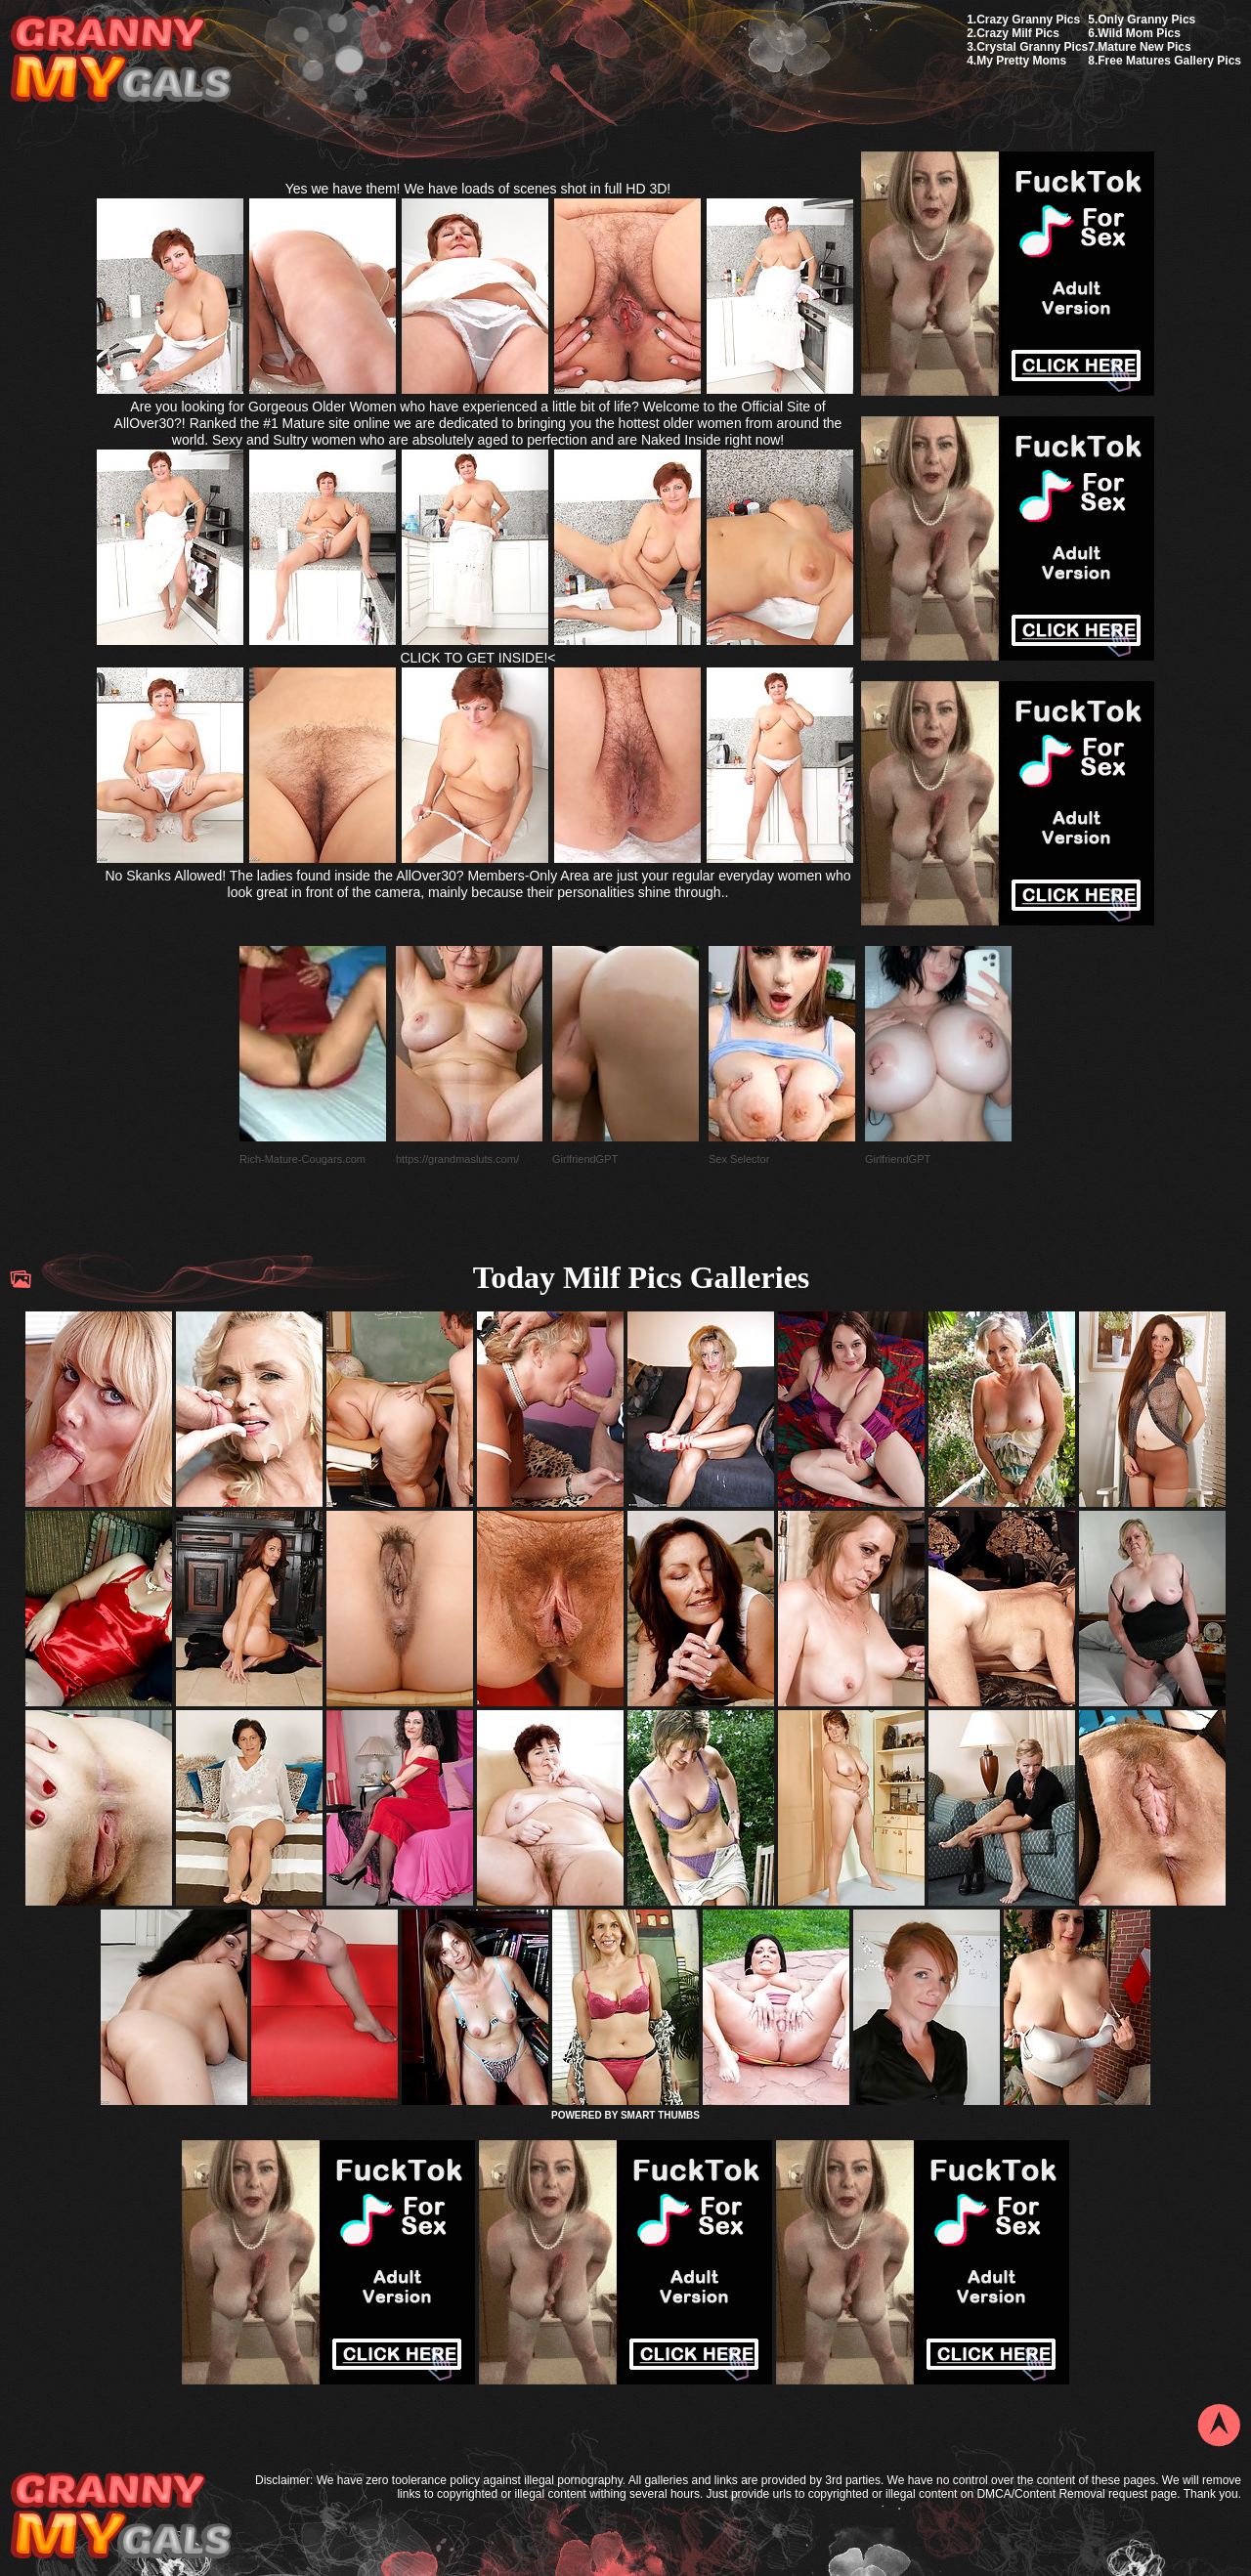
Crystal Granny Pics (1032, 47)
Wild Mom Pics (1139, 33)
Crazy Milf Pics (1017, 33)
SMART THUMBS (660, 2115)
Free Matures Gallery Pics (1169, 60)
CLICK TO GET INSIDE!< (477, 657)
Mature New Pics (1144, 47)
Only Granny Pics (1146, 19)
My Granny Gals (121, 60)
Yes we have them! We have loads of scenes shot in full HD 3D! (478, 188)
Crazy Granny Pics (1028, 19)
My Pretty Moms (1021, 60)
